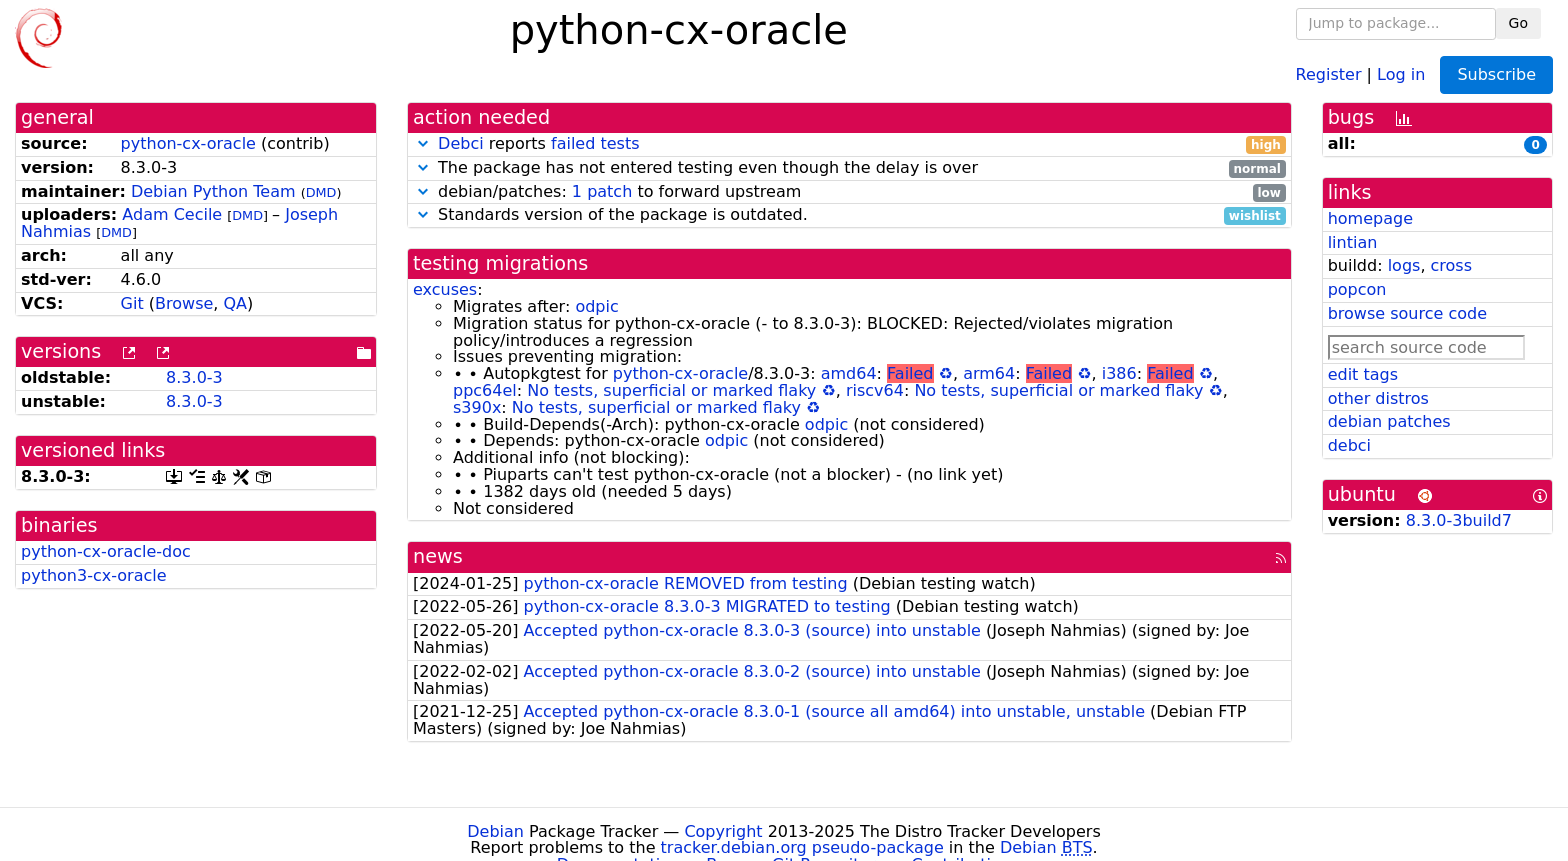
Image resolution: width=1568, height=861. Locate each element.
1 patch (602, 191)
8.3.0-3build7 (1459, 520)
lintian (1353, 242)
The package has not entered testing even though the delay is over (849, 168)
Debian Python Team (213, 191)
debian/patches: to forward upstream (849, 192)
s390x (477, 407)
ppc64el (485, 390)
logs (1404, 265)
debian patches (1389, 421)
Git (132, 303)
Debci (461, 143)
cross (1451, 265)
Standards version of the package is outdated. (849, 215)
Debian (495, 831)
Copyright (723, 831)
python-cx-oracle (188, 143)
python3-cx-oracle (94, 575)
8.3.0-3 (194, 377)
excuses (445, 289)
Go (1518, 23)
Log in (1401, 73)
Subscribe (1496, 74)
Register (1329, 73)
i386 (1119, 373)
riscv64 (875, 390)
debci (1349, 445)
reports (849, 144)
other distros (1378, 398)
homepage (1370, 218)
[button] (423, 143)
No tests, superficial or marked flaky (671, 390)
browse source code (1407, 313)
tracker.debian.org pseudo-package (802, 847)
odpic (596, 306)
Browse (184, 303)
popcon (1357, 289)
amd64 (849, 373)
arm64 (989, 373)
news (438, 556)
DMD (321, 192)
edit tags (1363, 374)
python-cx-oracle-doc (106, 551)
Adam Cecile (172, 214)
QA (235, 303)
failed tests (595, 143)
